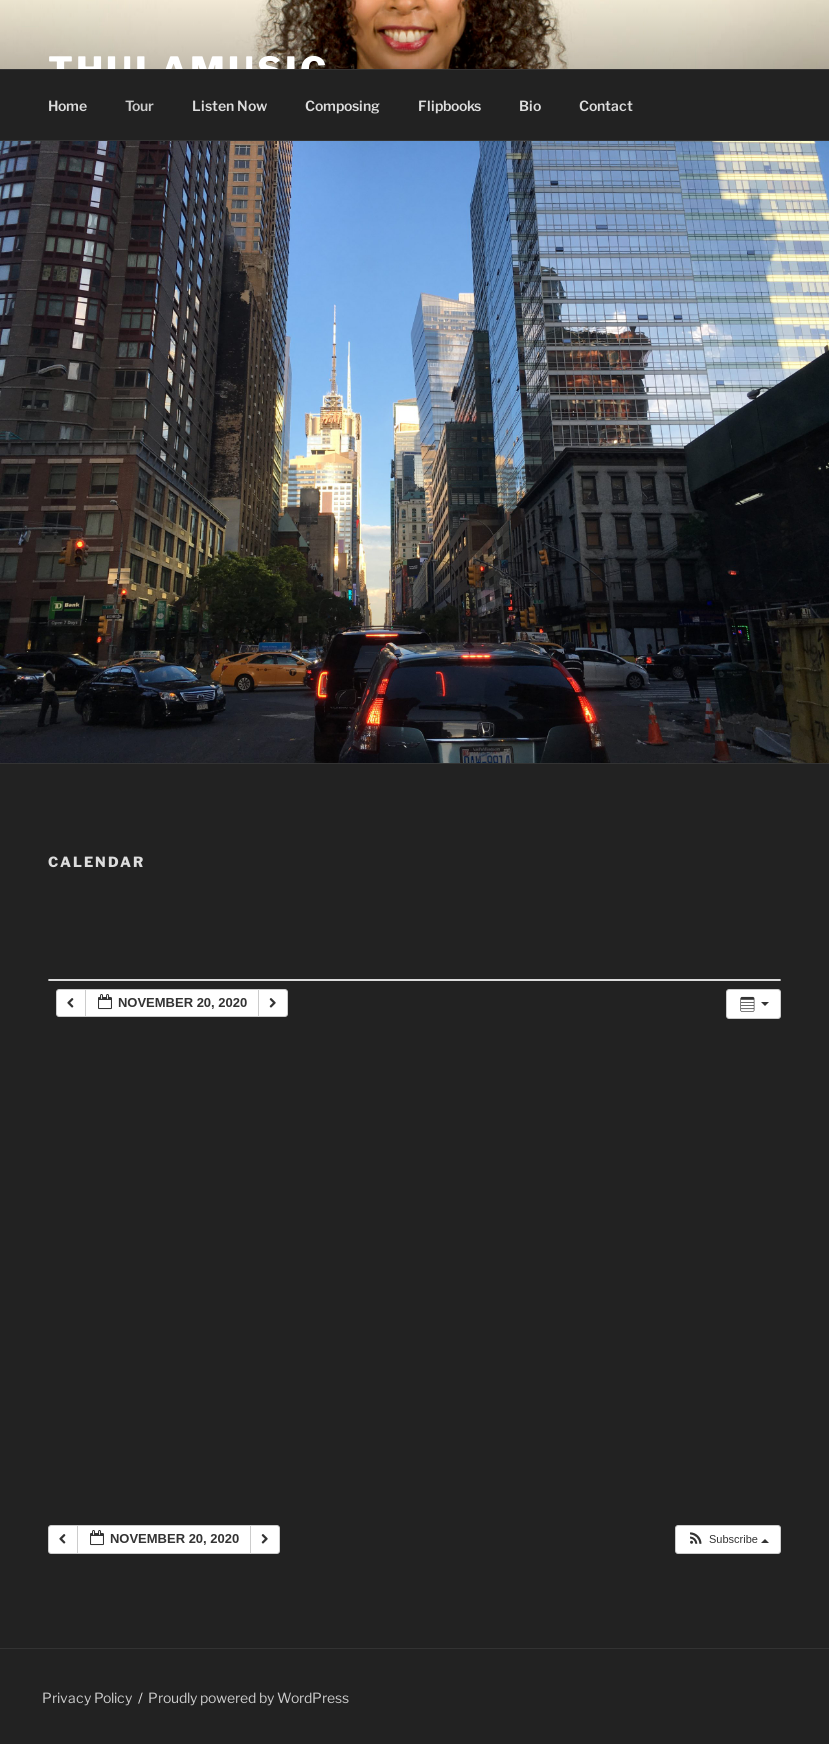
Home (67, 105)
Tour (139, 105)
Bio (530, 105)
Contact (606, 105)
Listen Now (229, 105)
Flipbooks (449, 105)
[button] (727, 1539)
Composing (342, 105)
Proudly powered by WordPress (248, 1697)
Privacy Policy (87, 1697)
